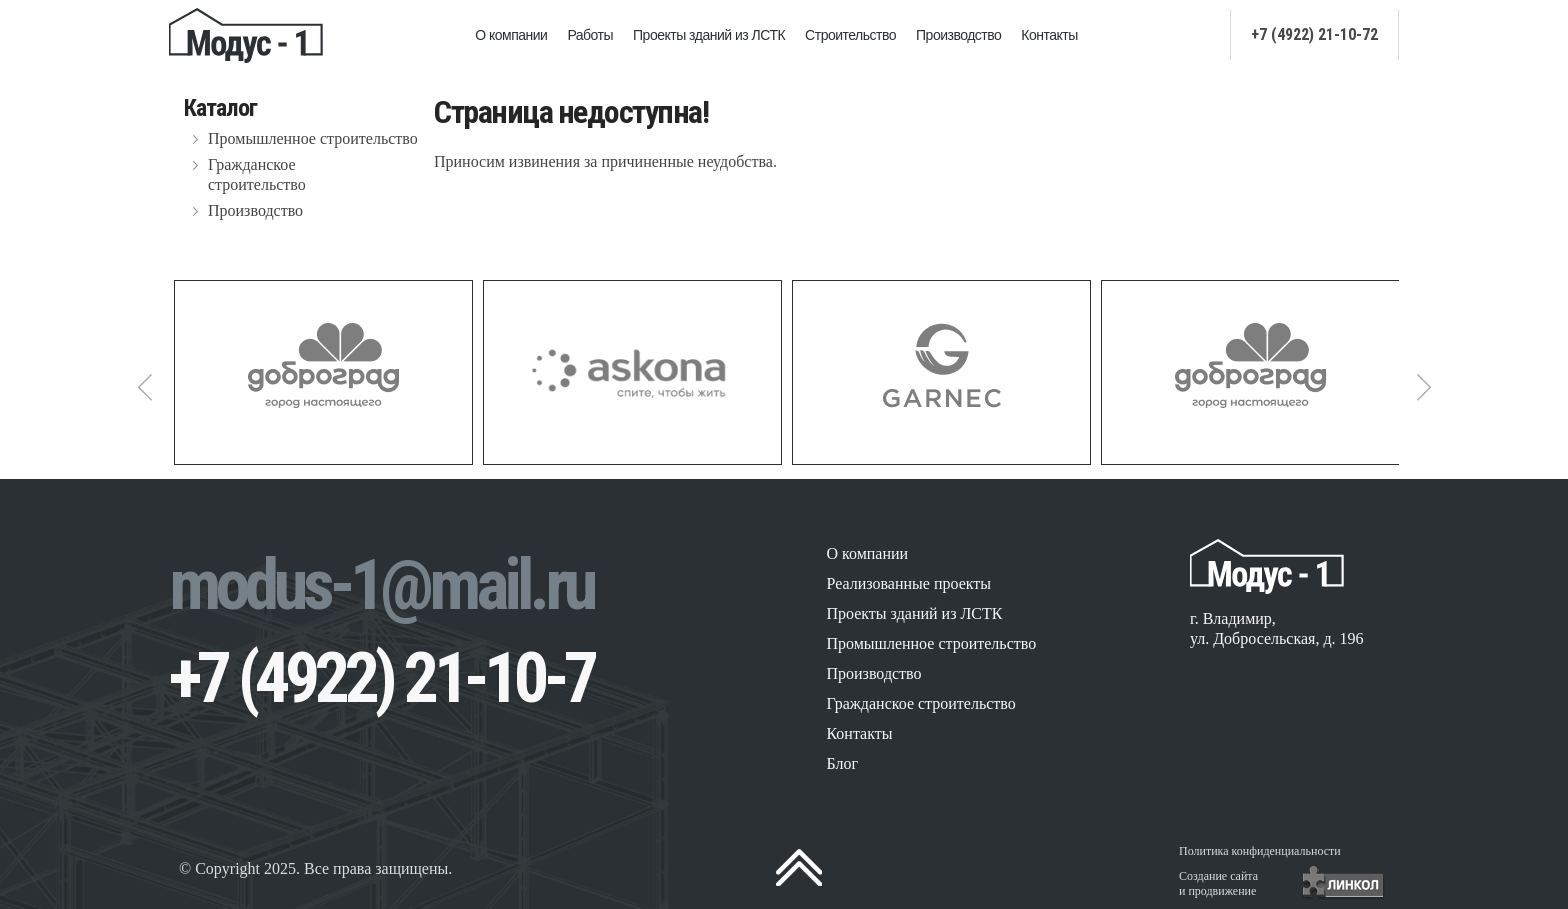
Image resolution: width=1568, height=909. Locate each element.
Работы (590, 35)
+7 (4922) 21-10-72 (1314, 34)
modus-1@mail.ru (381, 585)
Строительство (850, 35)
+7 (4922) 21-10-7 (381, 678)
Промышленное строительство (313, 138)
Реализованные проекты (908, 583)
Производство (958, 35)
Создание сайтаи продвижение (1218, 883)
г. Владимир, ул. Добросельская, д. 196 (1277, 628)
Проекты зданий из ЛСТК (709, 35)
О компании (511, 35)
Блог (842, 763)
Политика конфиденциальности (1260, 851)
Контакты (1049, 35)
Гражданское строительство (257, 174)
